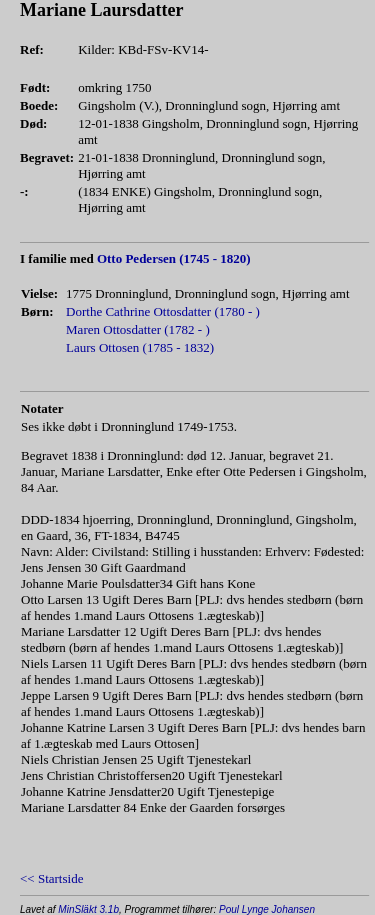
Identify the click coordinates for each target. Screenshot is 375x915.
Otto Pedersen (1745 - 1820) (174, 258)
